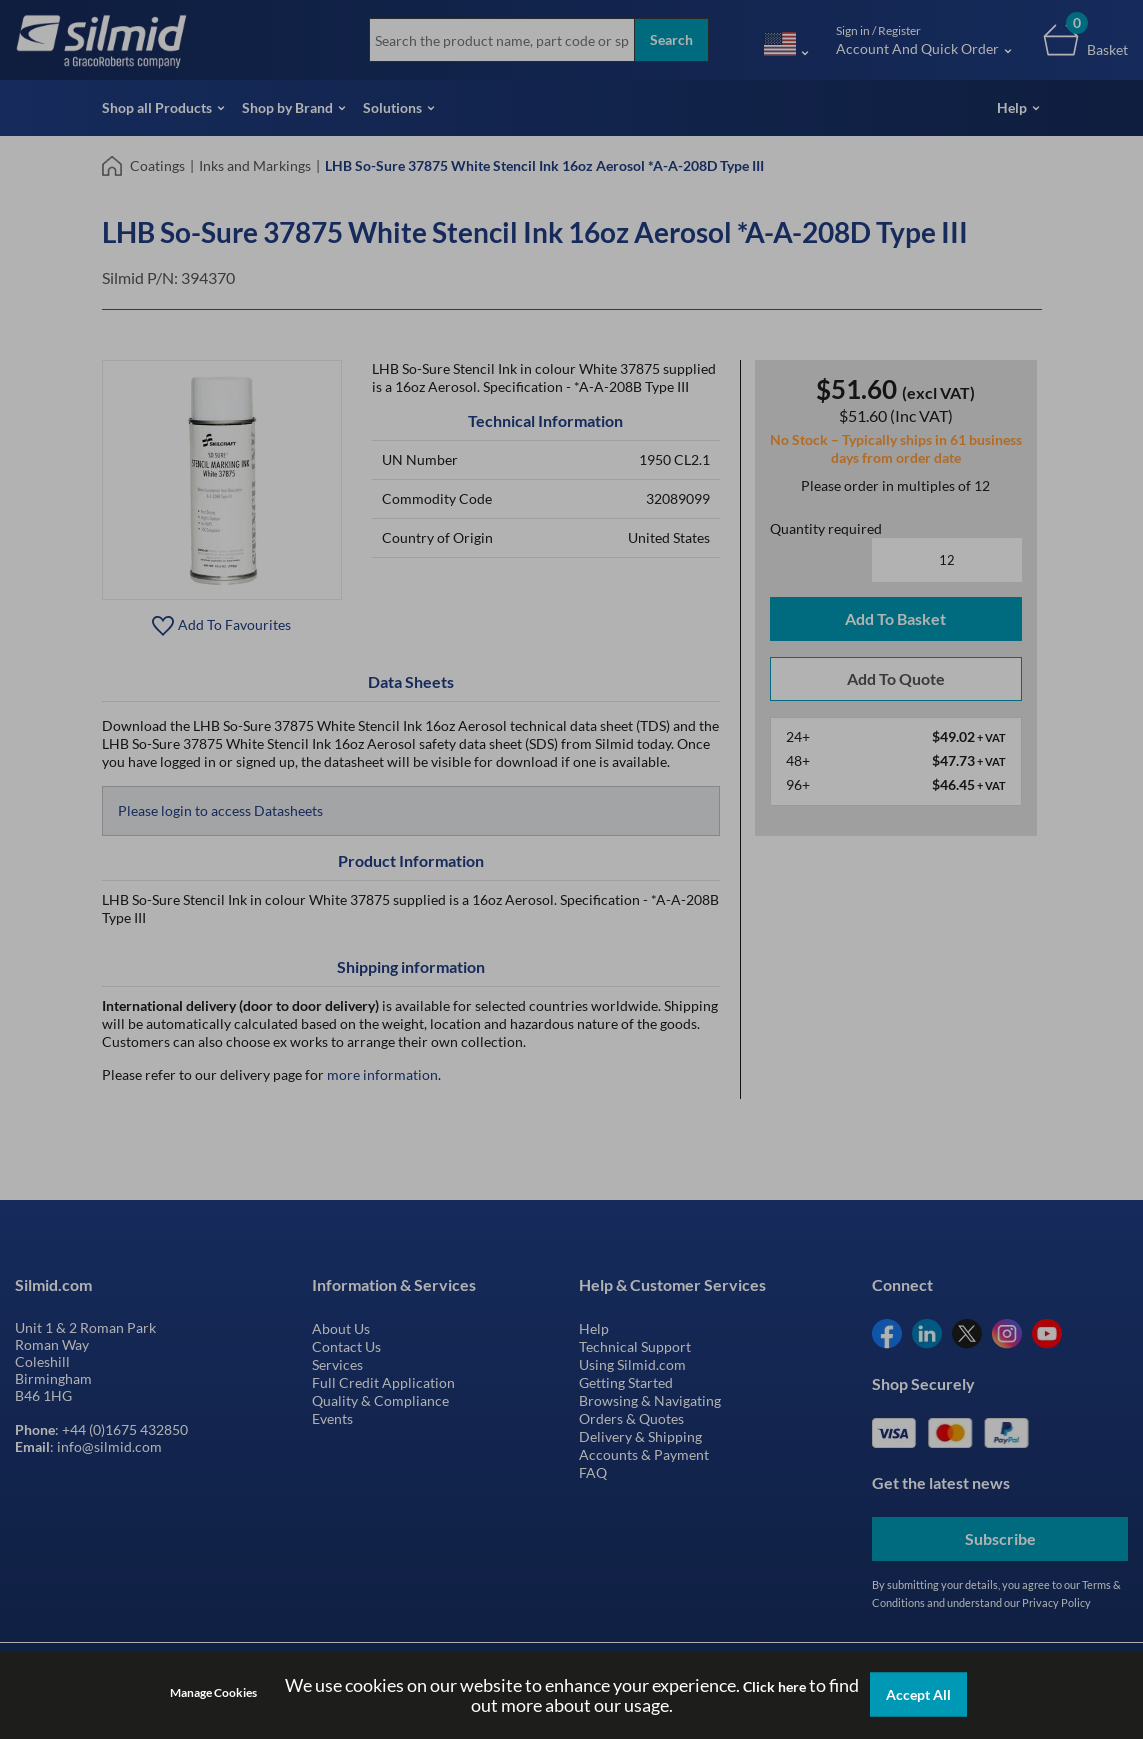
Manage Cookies (213, 1692)
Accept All (918, 1694)
